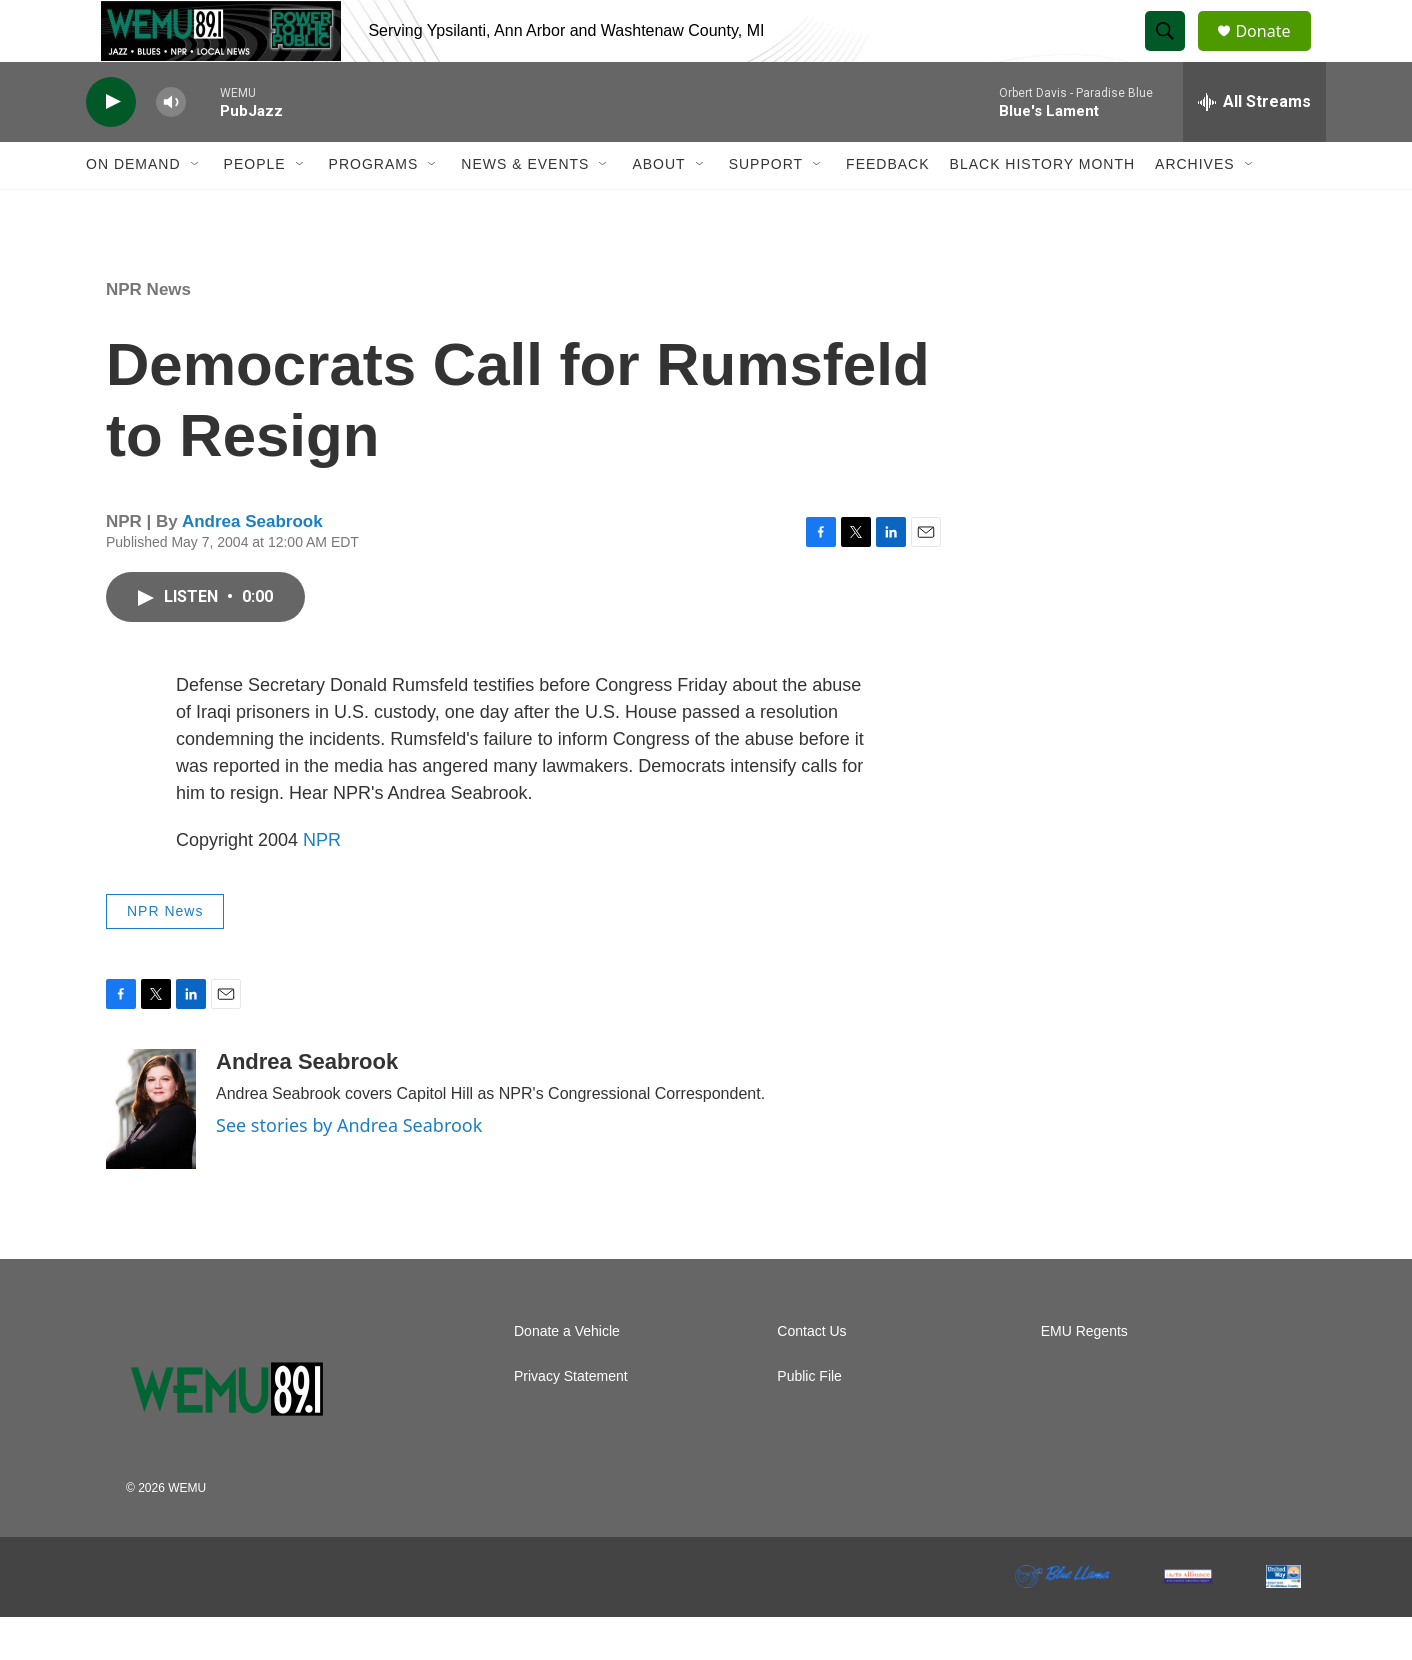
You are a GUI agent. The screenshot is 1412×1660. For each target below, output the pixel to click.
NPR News (148, 332)
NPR (322, 883)
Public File (809, 1419)
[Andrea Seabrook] (151, 1152)
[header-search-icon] (1174, 53)
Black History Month (1042, 208)
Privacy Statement (571, 1419)
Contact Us (811, 1374)
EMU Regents (1084, 1374)
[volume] (171, 145)
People (255, 208)
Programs (374, 208)
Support (766, 208)
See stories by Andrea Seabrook (349, 1169)
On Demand (133, 208)
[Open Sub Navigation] (196, 208)
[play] (111, 145)
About (658, 208)
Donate (1275, 52)
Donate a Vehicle (567, 1374)
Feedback (887, 208)
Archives (1195, 208)
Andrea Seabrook (252, 565)
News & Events (525, 208)
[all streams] (1254, 145)
